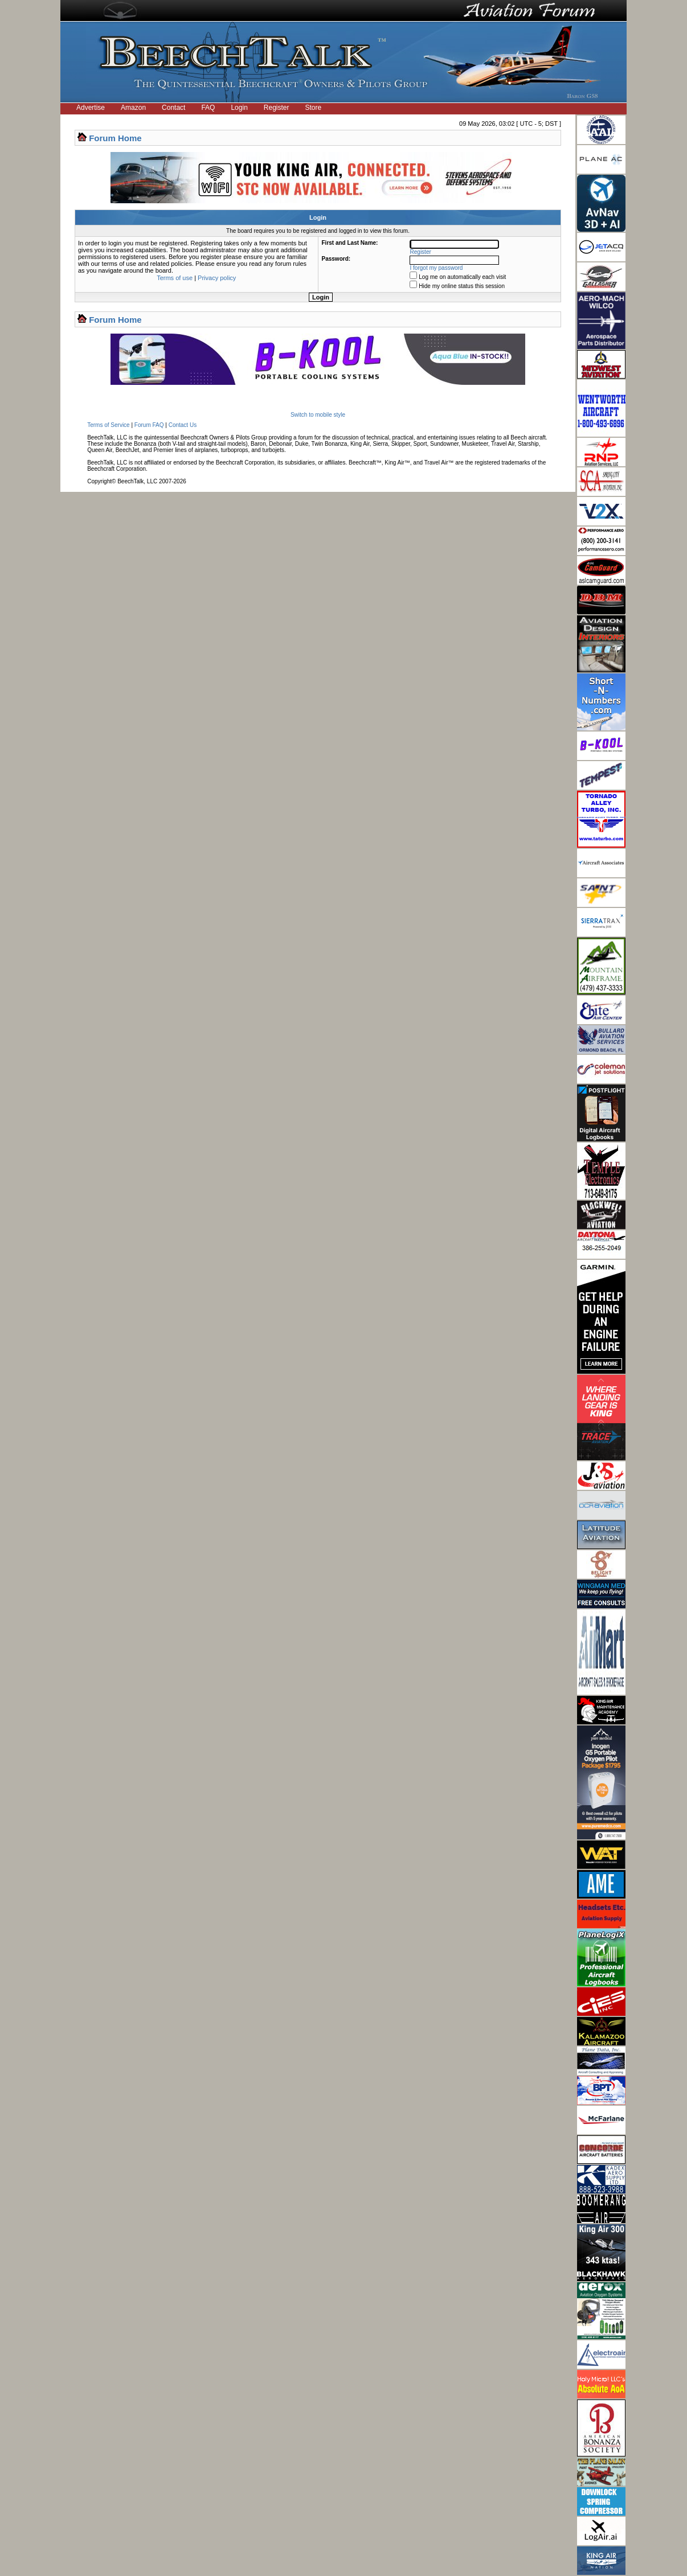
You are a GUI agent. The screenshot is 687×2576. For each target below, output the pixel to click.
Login (239, 108)
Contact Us (183, 425)
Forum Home (115, 138)
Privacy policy (217, 277)
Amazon (133, 108)
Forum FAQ (149, 425)
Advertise (90, 108)
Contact (173, 108)
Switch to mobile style (318, 415)
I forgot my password (436, 268)
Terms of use (175, 277)
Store (313, 108)
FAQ (208, 108)
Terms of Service (108, 425)
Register (276, 108)
